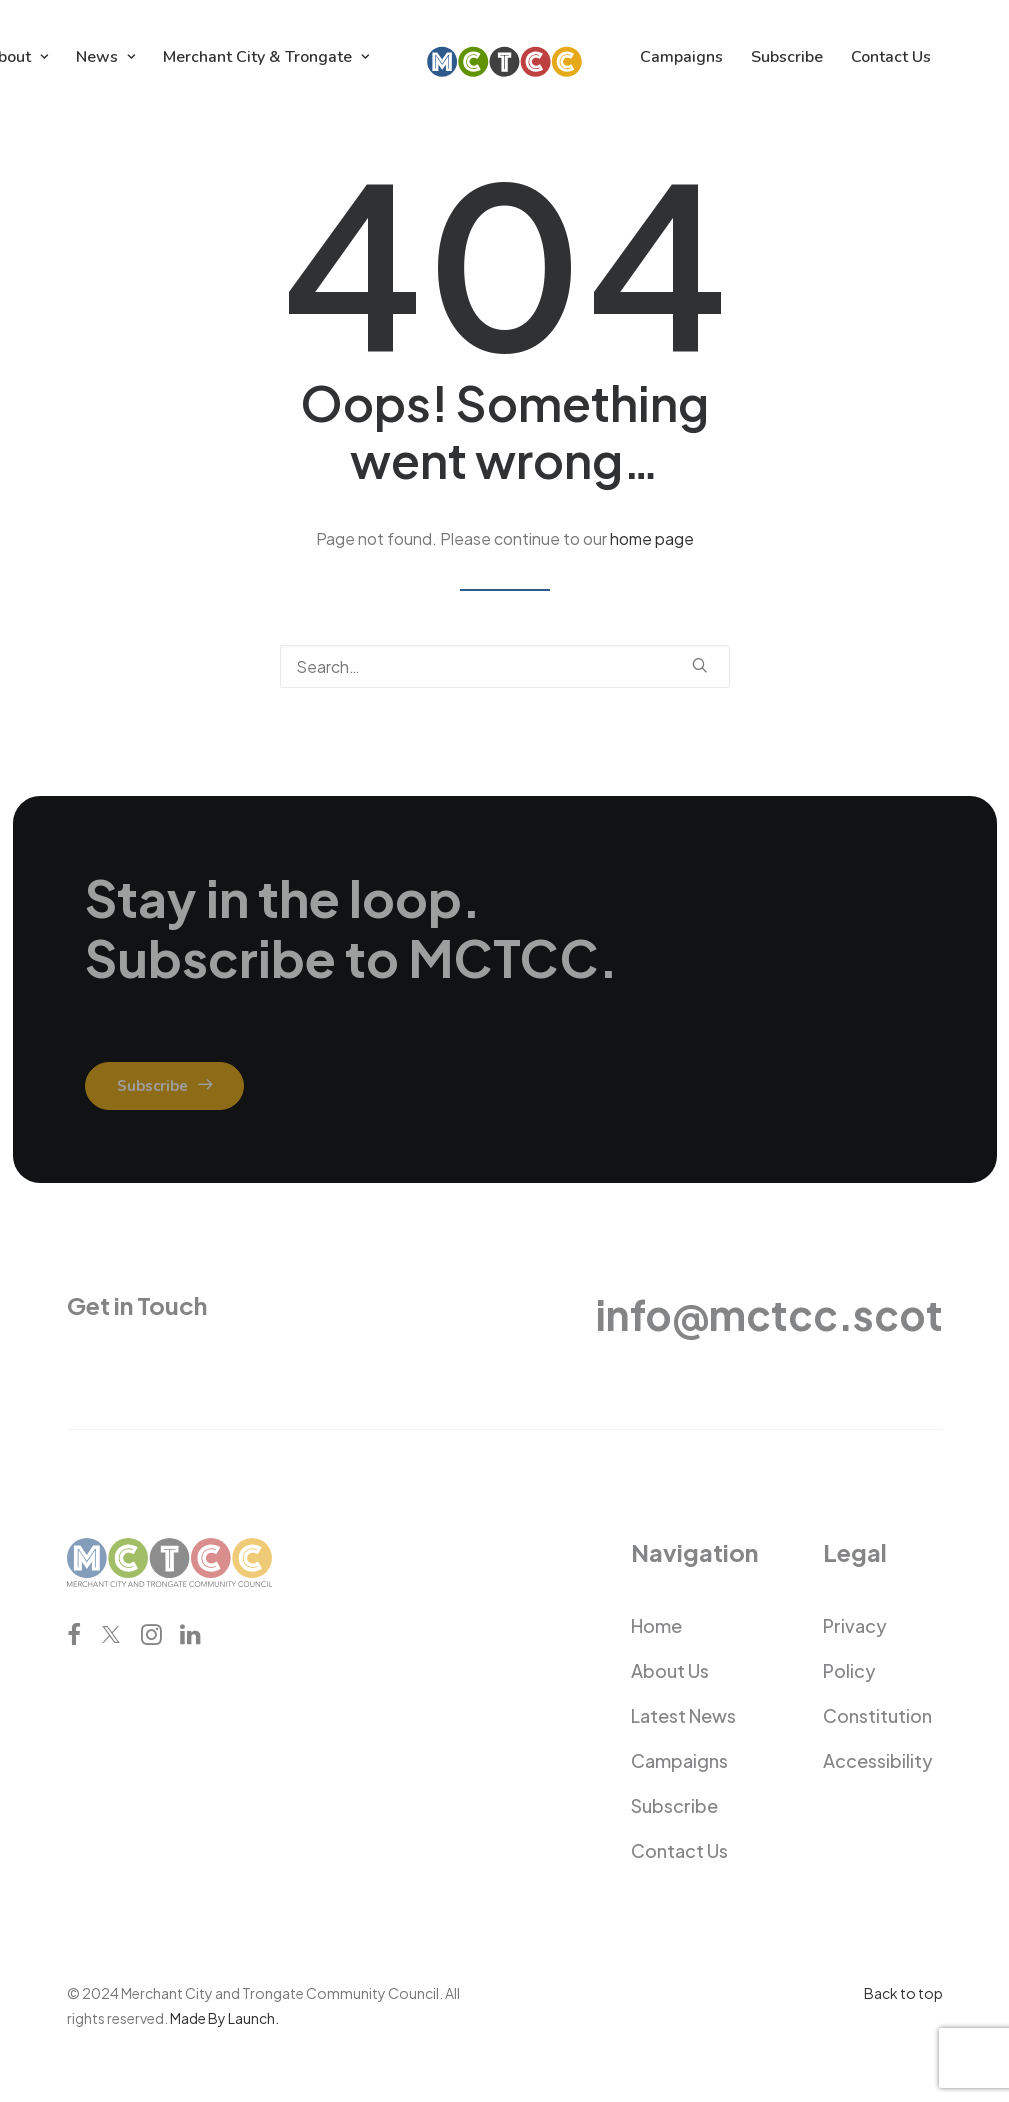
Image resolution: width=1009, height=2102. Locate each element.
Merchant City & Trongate (266, 57)
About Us (670, 1670)
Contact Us (891, 57)
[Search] (505, 666)
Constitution (877, 1715)
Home (656, 1625)
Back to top (903, 1993)
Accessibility (878, 1760)
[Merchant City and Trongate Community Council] (504, 57)
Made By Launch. (224, 2018)
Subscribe (787, 57)
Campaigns (681, 57)
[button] (700, 665)
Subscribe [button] (164, 1086)
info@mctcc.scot (769, 1314)
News (105, 57)
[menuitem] (105, 57)
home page (652, 538)
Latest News (683, 1715)
